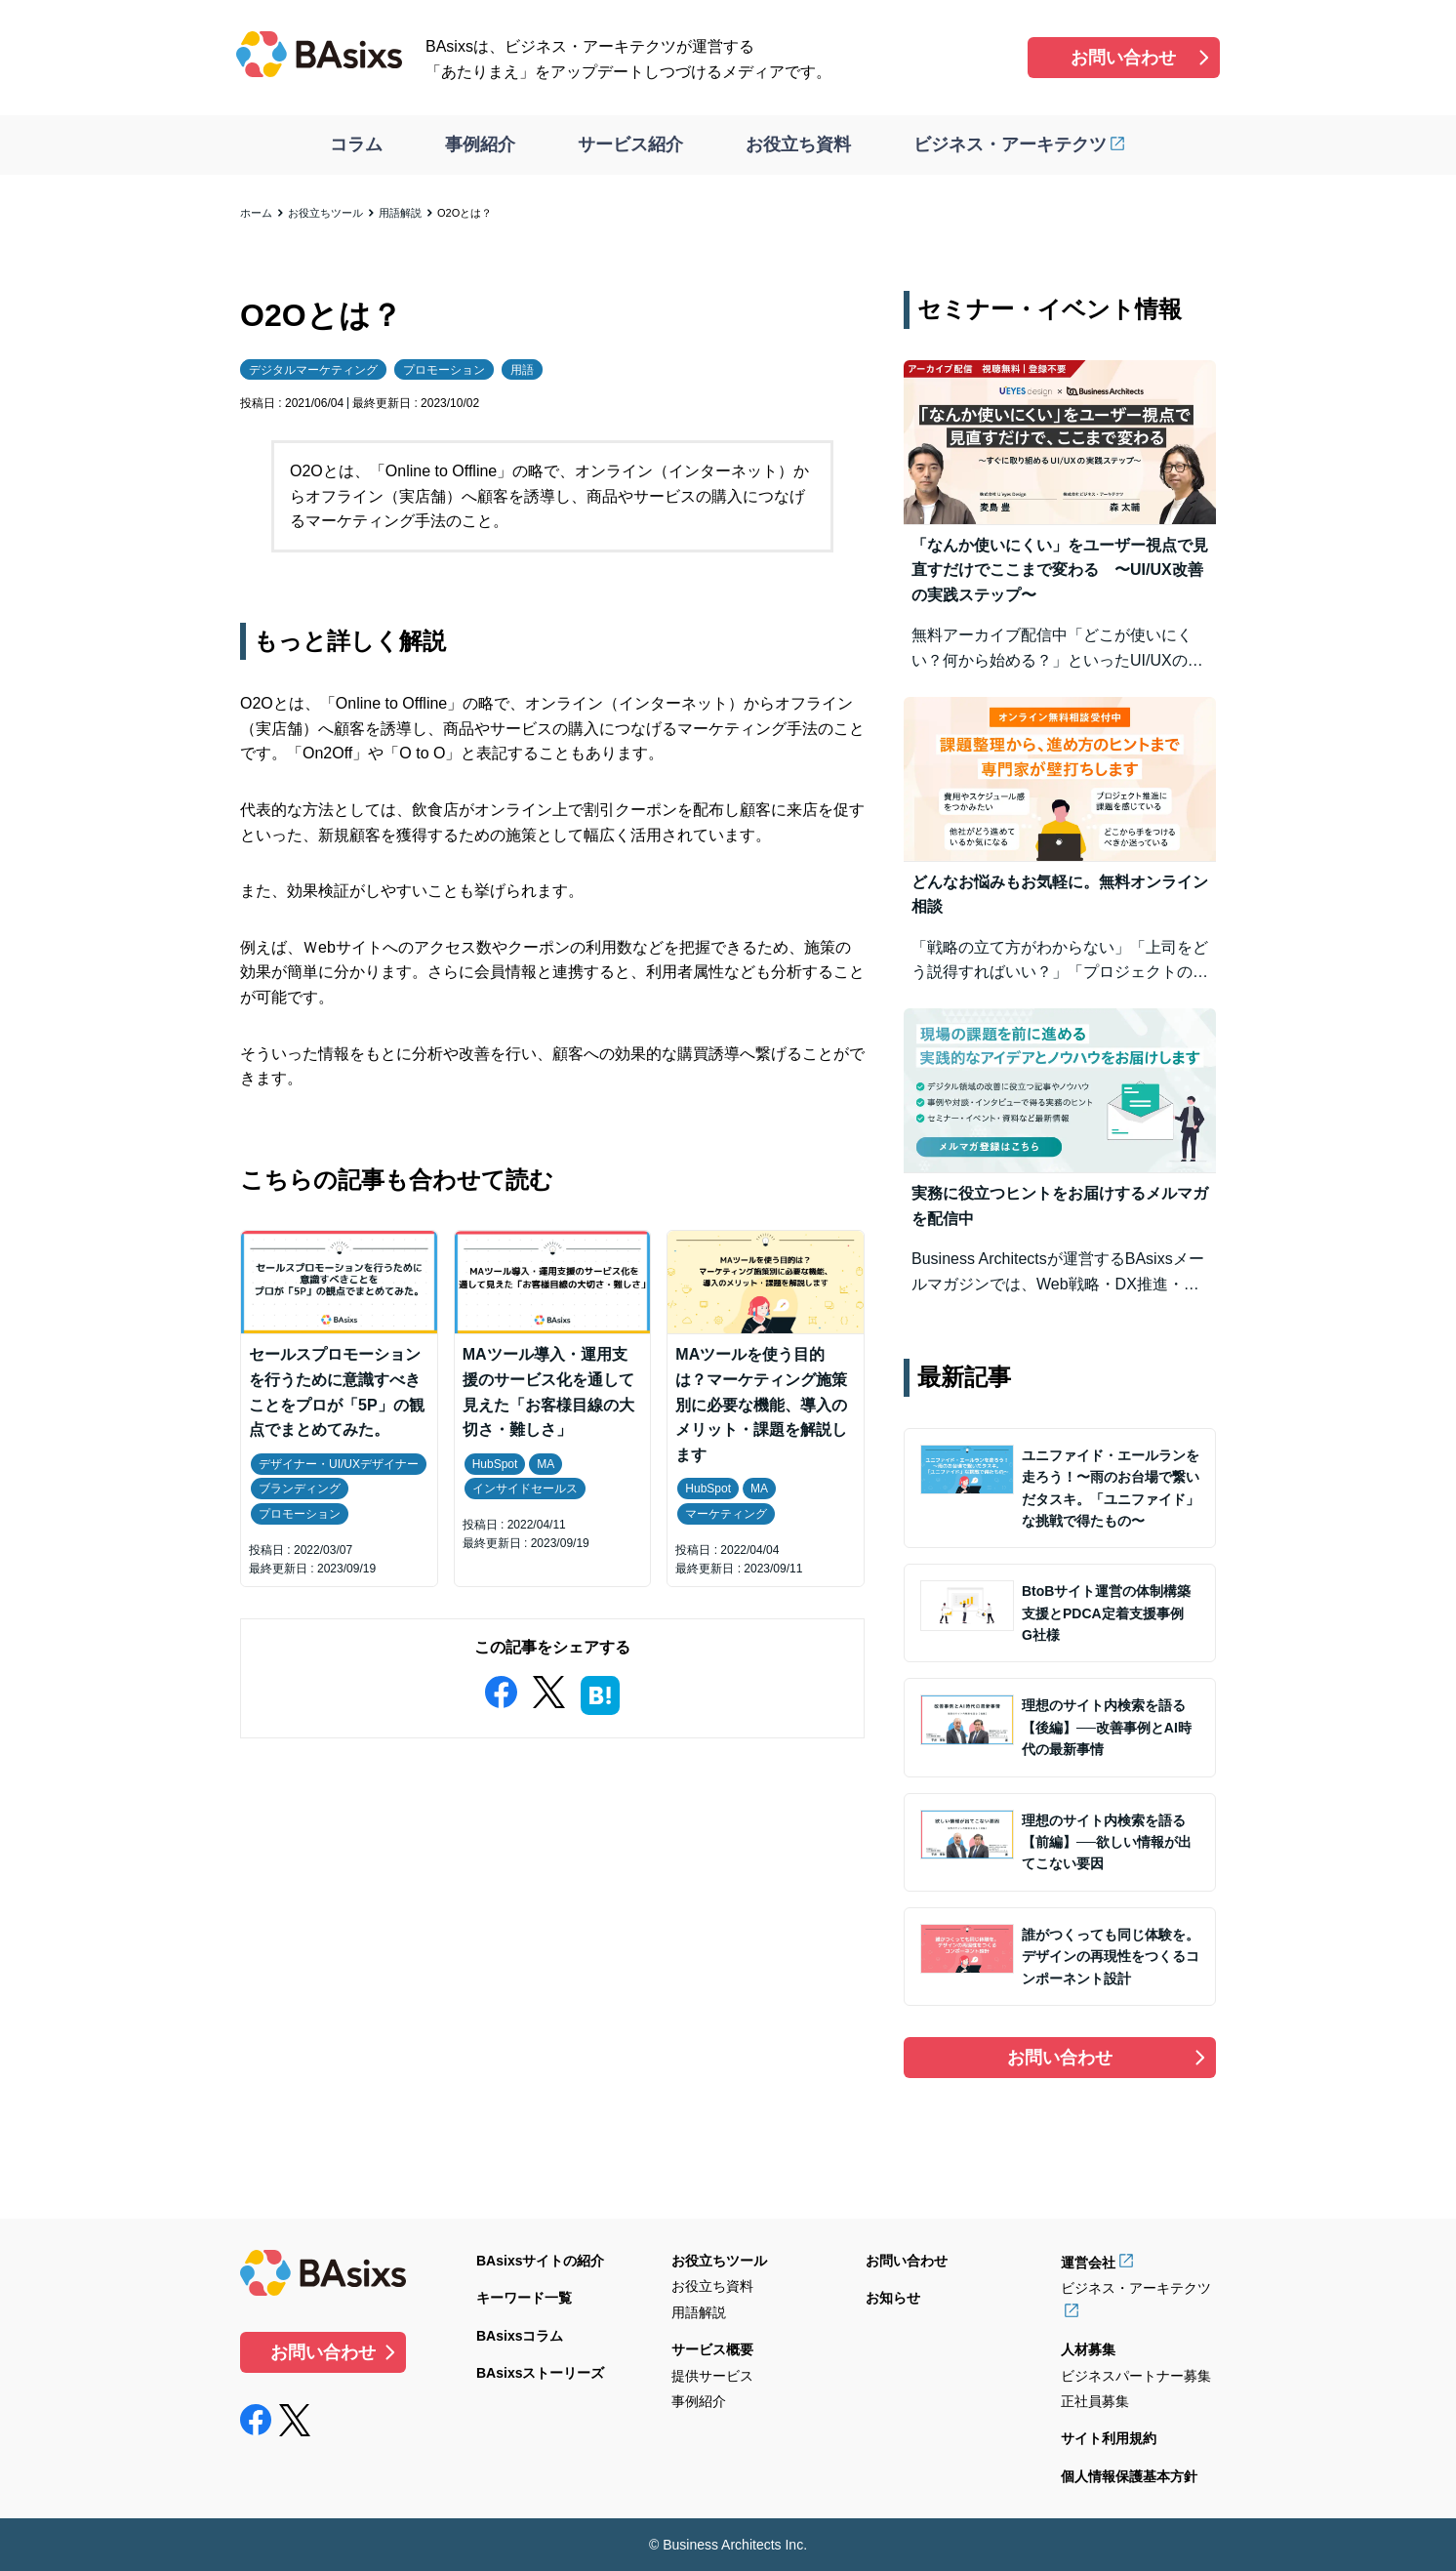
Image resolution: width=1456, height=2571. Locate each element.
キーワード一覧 (524, 2298)
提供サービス (712, 2376)
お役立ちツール (325, 213)
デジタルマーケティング (313, 370)
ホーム (256, 213)
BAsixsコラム (519, 2336)
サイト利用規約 (1108, 2438)
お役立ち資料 (798, 144)
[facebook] (501, 1688)
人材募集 (1088, 2349)
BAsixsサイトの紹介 (540, 2260)
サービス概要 (712, 2349)
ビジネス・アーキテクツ (1010, 144)
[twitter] (548, 1688)
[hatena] (600, 1691)
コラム (356, 144)
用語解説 (400, 213)
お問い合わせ (1123, 57)
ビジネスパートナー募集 (1136, 2376)
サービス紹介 (630, 144)
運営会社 (1088, 2262)
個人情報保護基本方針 (1129, 2476)
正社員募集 (1095, 2401)
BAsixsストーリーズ (540, 2373)
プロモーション (444, 370)
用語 (522, 370)
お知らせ (893, 2298)
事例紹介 (480, 144)
